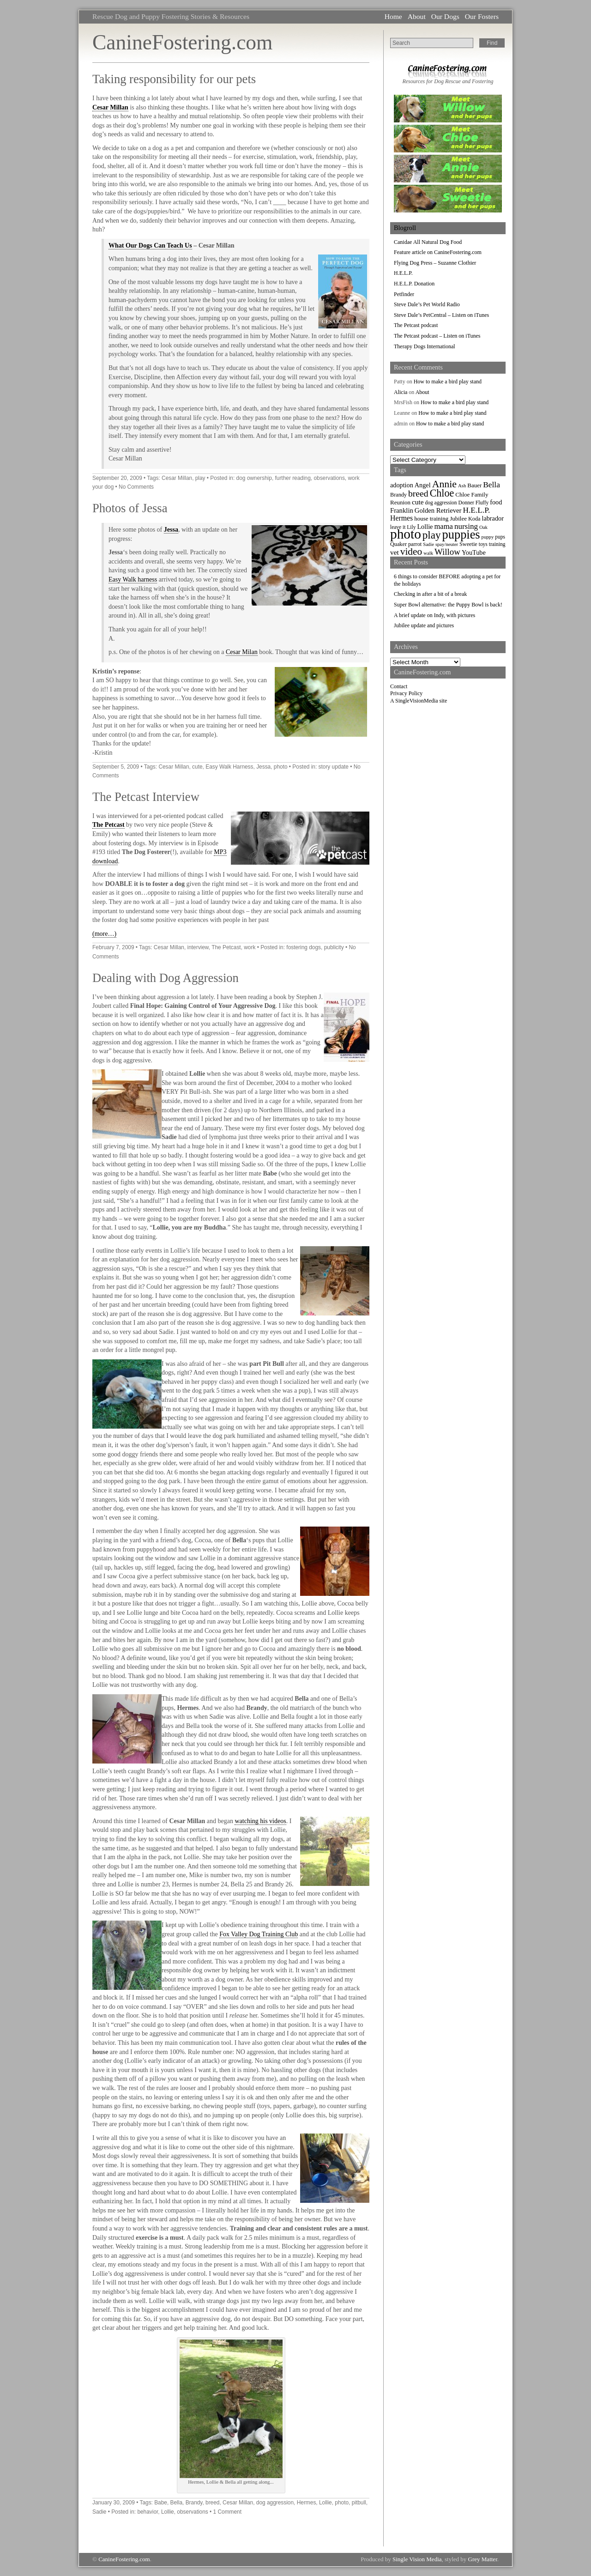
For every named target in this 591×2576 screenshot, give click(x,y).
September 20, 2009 (117, 478)
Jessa (171, 529)
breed (212, 2502)
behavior (147, 2512)
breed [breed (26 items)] (418, 493)
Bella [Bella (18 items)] (491, 484)
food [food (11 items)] (496, 502)
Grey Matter (482, 2559)
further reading (292, 478)
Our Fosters (482, 16)
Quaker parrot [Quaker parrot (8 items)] (406, 544)
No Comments (136, 487)
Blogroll (405, 227)
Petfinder (404, 294)
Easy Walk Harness (229, 767)
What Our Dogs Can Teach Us (150, 245)
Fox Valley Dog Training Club (258, 1934)
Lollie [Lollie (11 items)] (425, 526)
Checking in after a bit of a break (430, 594)
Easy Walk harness (133, 579)
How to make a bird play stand (448, 381)
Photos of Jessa (130, 508)
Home (393, 16)
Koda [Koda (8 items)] (474, 518)
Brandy (194, 2502)
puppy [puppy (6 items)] (488, 536)
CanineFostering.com (182, 42)
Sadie (99, 2512)
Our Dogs (445, 16)
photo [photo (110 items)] (405, 534)
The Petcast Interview (145, 797)
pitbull (359, 2502)
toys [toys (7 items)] (483, 544)
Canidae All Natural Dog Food (428, 242)
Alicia (400, 392)
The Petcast (108, 824)
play (200, 478)
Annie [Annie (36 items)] (444, 484)
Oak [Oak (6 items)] (483, 527)
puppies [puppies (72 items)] (461, 534)
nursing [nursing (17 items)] (466, 526)
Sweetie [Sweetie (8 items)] (468, 544)
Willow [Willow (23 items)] (447, 552)
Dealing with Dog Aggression (165, 978)
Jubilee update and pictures (424, 625)
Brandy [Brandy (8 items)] (398, 494)
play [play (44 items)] (431, 535)
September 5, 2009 (115, 767)
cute (197, 767)
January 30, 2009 (113, 2502)
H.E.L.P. (403, 273)
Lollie (325, 2502)
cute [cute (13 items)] (418, 502)
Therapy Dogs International (424, 346)
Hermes (306, 2502)
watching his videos (260, 1821)
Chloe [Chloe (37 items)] (442, 493)
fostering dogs (303, 947)
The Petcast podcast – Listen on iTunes (437, 336)
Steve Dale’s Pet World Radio (427, 304)
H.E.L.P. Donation (414, 283)
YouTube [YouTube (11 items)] (474, 552)
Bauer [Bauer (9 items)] (474, 485)
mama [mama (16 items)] (443, 526)
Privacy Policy (406, 693)
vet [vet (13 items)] (394, 552)
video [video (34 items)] (411, 551)
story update (334, 767)
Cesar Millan (110, 107)
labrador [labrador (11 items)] (492, 518)
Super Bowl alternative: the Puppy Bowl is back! (448, 604)
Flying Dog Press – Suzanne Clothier (435, 263)
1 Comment (227, 2512)
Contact (398, 686)
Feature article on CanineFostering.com (438, 252)
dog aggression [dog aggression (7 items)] (441, 502)
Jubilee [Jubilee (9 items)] (458, 518)
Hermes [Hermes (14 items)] (401, 518)
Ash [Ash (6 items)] (462, 485)
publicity (334, 947)
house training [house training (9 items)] (431, 518)
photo (281, 767)
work (249, 947)
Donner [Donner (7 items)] (466, 502)
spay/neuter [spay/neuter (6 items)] (446, 544)
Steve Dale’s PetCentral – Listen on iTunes (441, 315)
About (417, 16)
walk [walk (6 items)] (428, 553)
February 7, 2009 (113, 947)
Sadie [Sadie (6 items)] (428, 544)
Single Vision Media (417, 2559)
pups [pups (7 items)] (500, 536)
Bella (176, 2502)
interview (198, 947)
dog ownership (254, 478)
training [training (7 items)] (497, 544)
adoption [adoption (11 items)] (401, 485)
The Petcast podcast (416, 325)
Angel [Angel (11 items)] (423, 485)
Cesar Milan (242, 652)
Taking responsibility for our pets (174, 79)
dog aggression (275, 2502)
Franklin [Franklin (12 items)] (401, 510)
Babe (160, 2502)
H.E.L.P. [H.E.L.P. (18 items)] (476, 510)
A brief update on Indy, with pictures (434, 615)
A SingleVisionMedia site (418, 700)
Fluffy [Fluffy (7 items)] (482, 502)
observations (329, 478)
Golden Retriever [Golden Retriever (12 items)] (438, 510)
